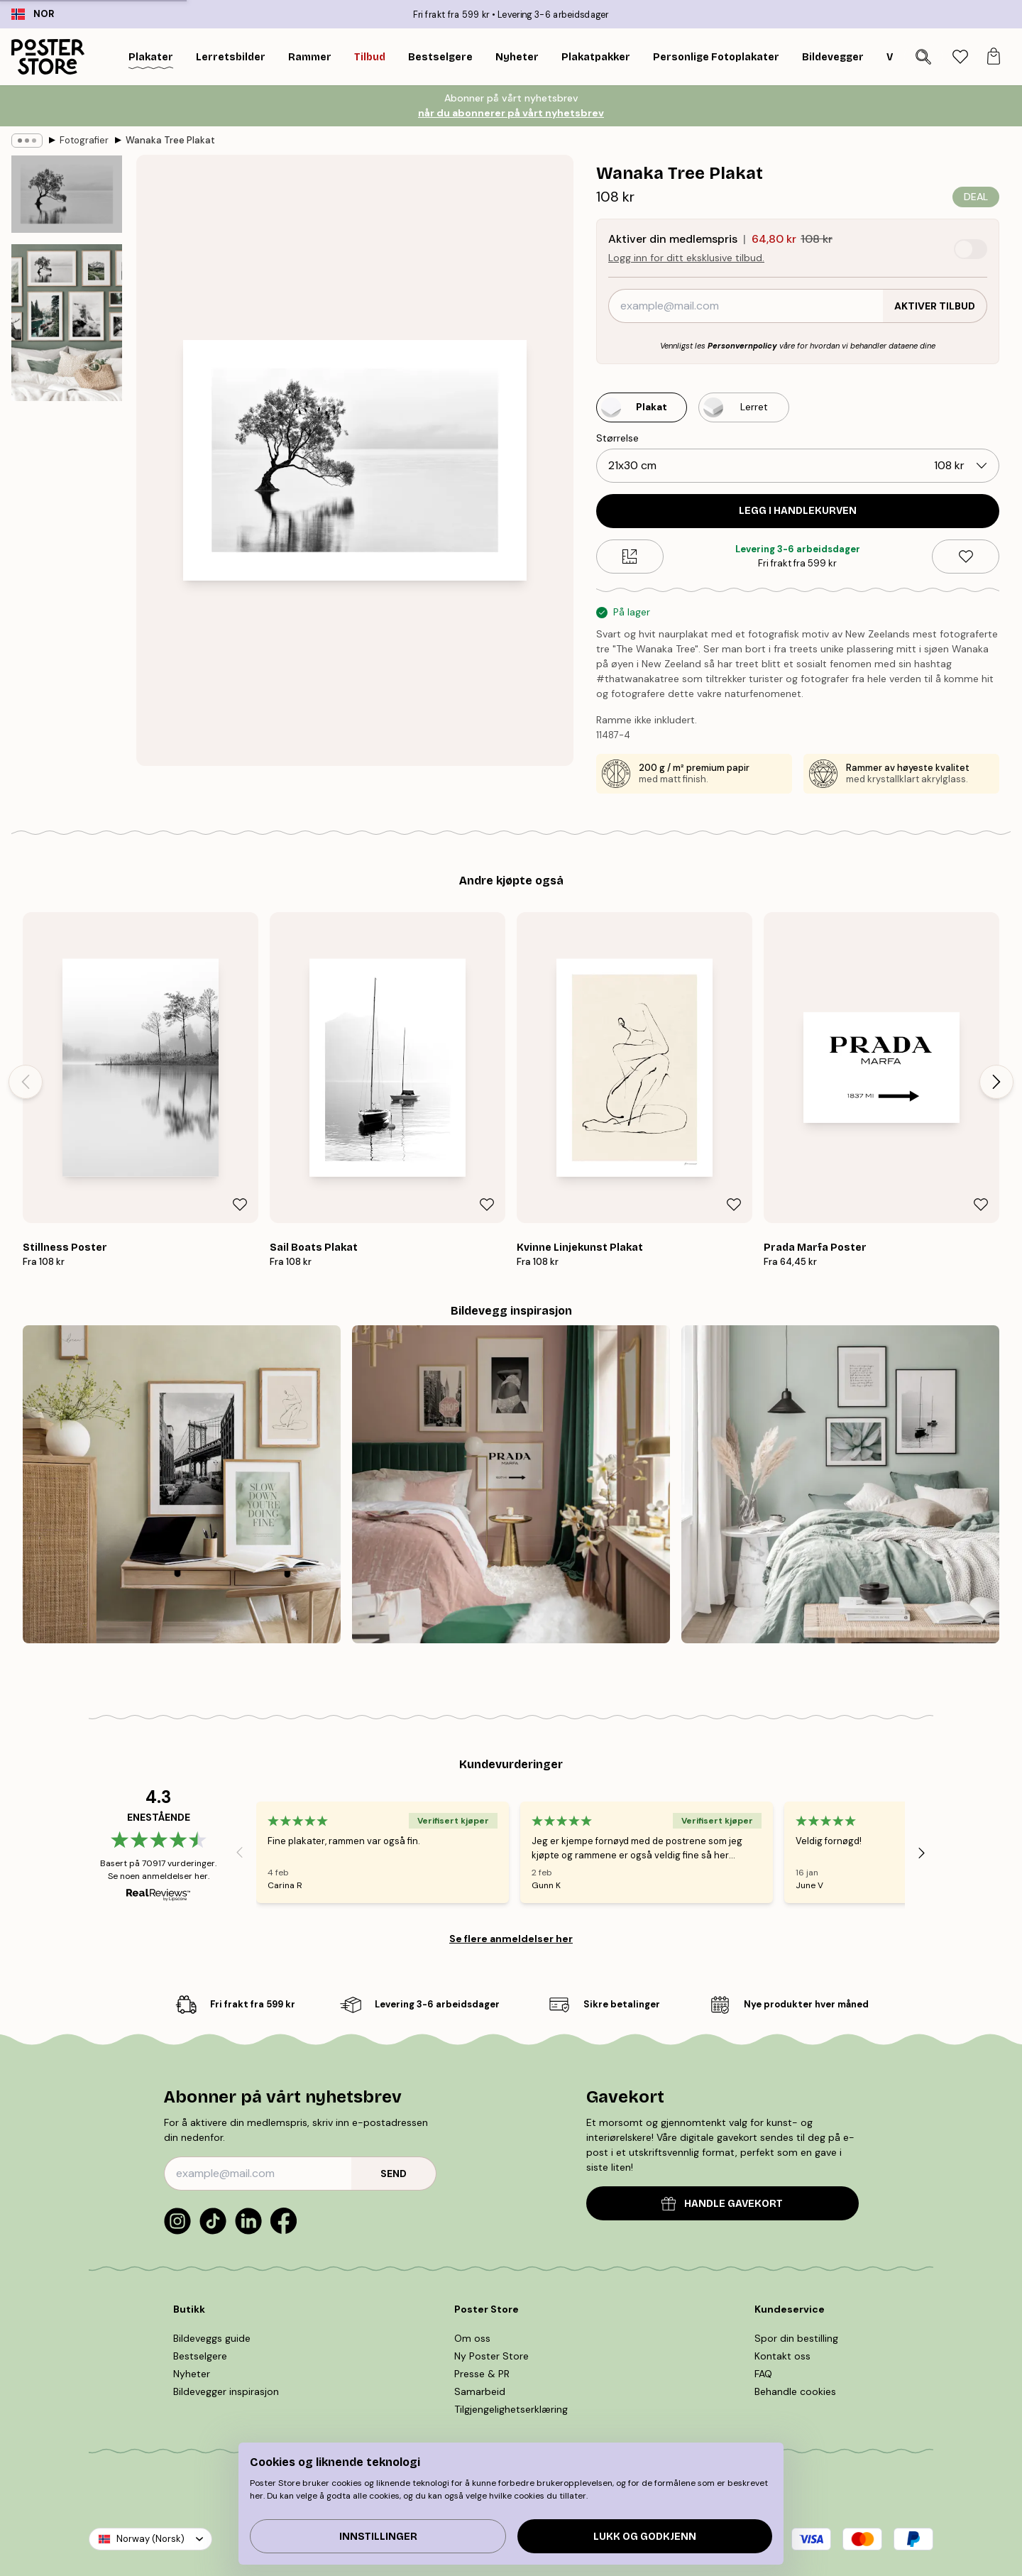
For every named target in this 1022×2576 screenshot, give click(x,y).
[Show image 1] (66, 194)
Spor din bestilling (796, 2338)
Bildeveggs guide (212, 2338)
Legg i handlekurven (798, 511)
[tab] (960, 57)
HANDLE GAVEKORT (722, 2203)
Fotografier (84, 140)
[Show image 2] (66, 322)
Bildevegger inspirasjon (226, 2391)
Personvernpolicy (742, 346)
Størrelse (617, 438)
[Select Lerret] (743, 407)
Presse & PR (482, 2373)
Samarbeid (479, 2391)
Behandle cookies (795, 2391)
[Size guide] (630, 556)
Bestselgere (200, 2356)
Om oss (472, 2338)
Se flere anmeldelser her (511, 1938)
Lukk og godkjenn (644, 2537)
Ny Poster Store (491, 2356)
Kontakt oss (782, 2356)
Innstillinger (378, 2537)
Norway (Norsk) (150, 2539)
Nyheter (191, 2373)
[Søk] (923, 57)
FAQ (763, 2373)
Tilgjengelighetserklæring (511, 2409)
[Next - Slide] (996, 1082)
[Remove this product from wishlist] (965, 556)
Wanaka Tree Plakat (170, 140)
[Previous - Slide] (26, 1082)
